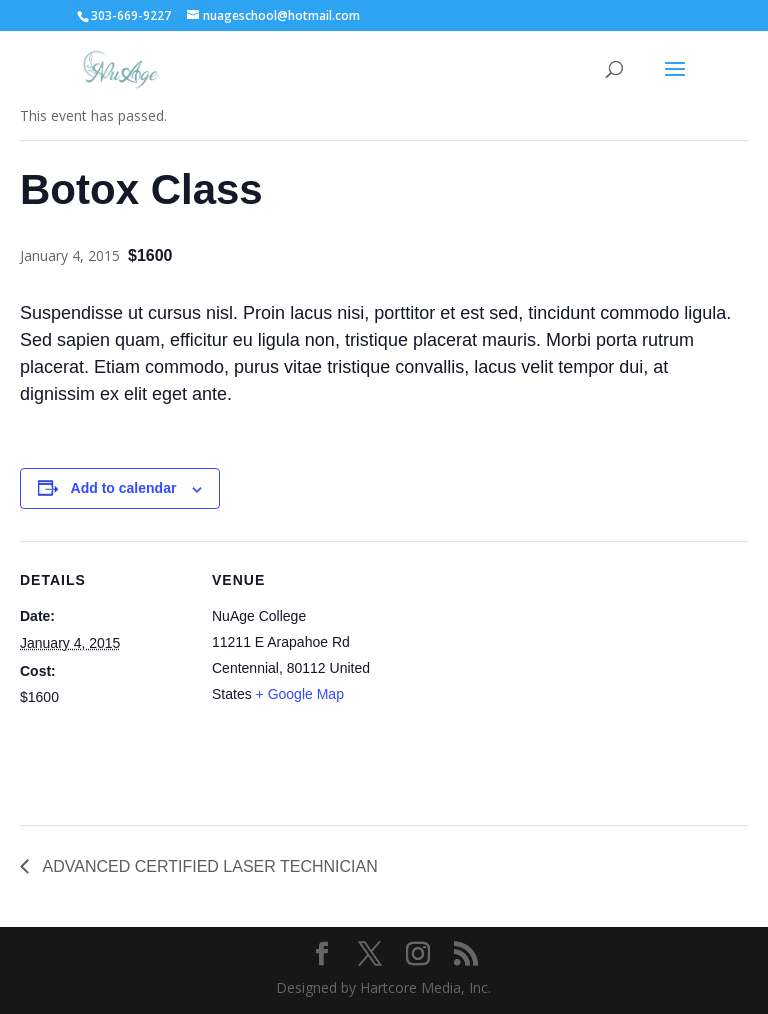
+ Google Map (300, 694)
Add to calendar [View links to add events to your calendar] (124, 488)
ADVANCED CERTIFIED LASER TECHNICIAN (208, 866)
